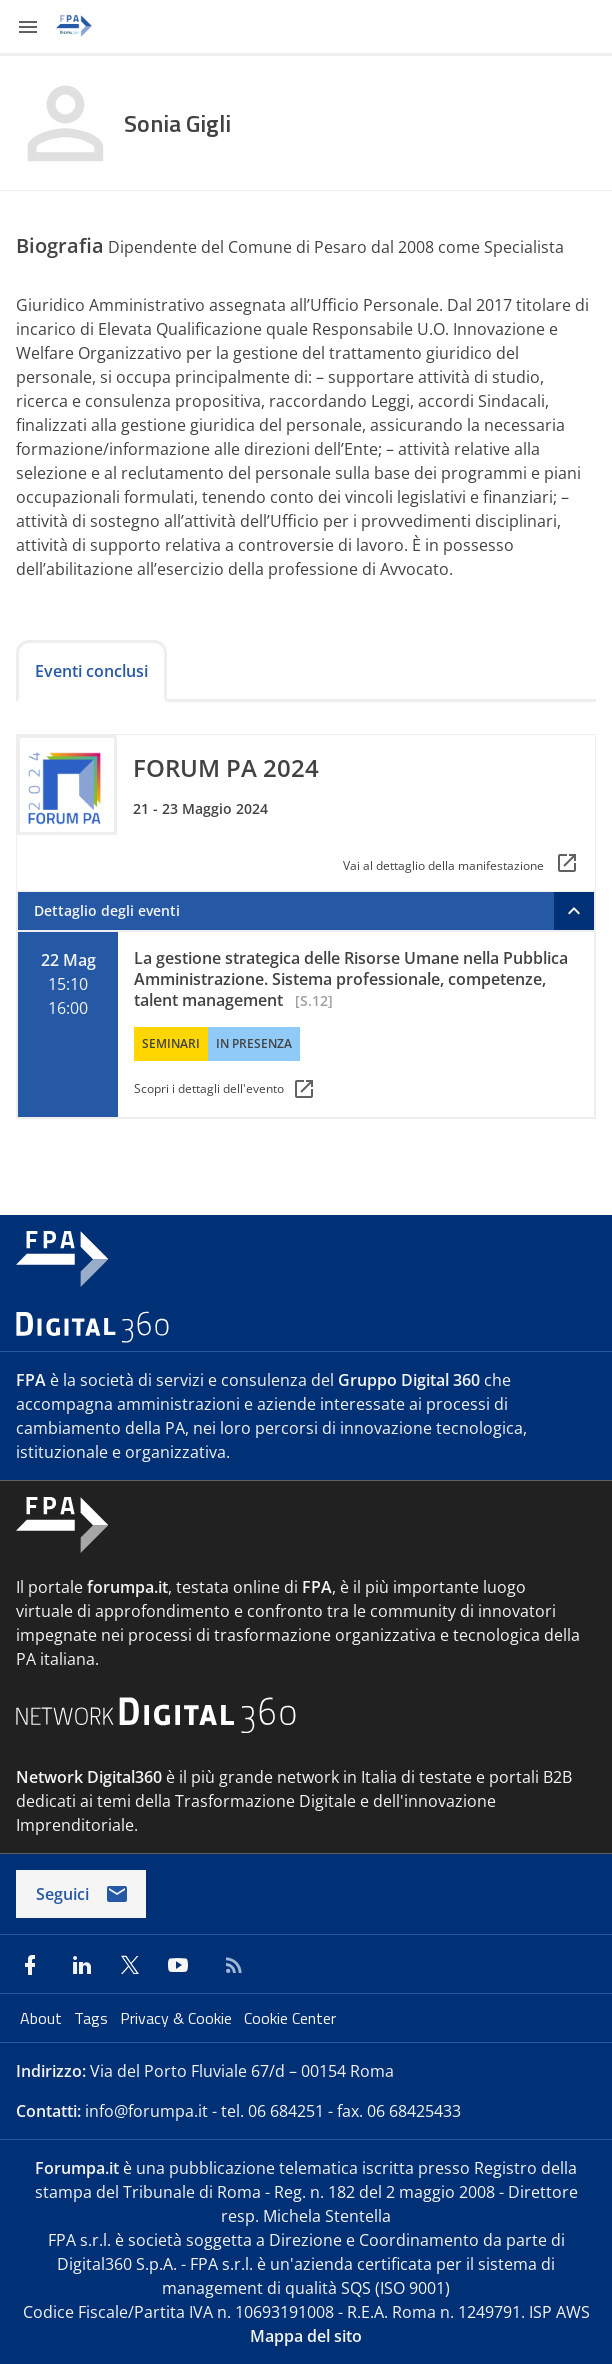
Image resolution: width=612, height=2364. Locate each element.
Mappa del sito (306, 2336)
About (43, 2018)
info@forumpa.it (146, 2111)
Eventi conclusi (91, 671)
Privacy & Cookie (178, 2018)
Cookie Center (290, 2018)
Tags (93, 2018)
